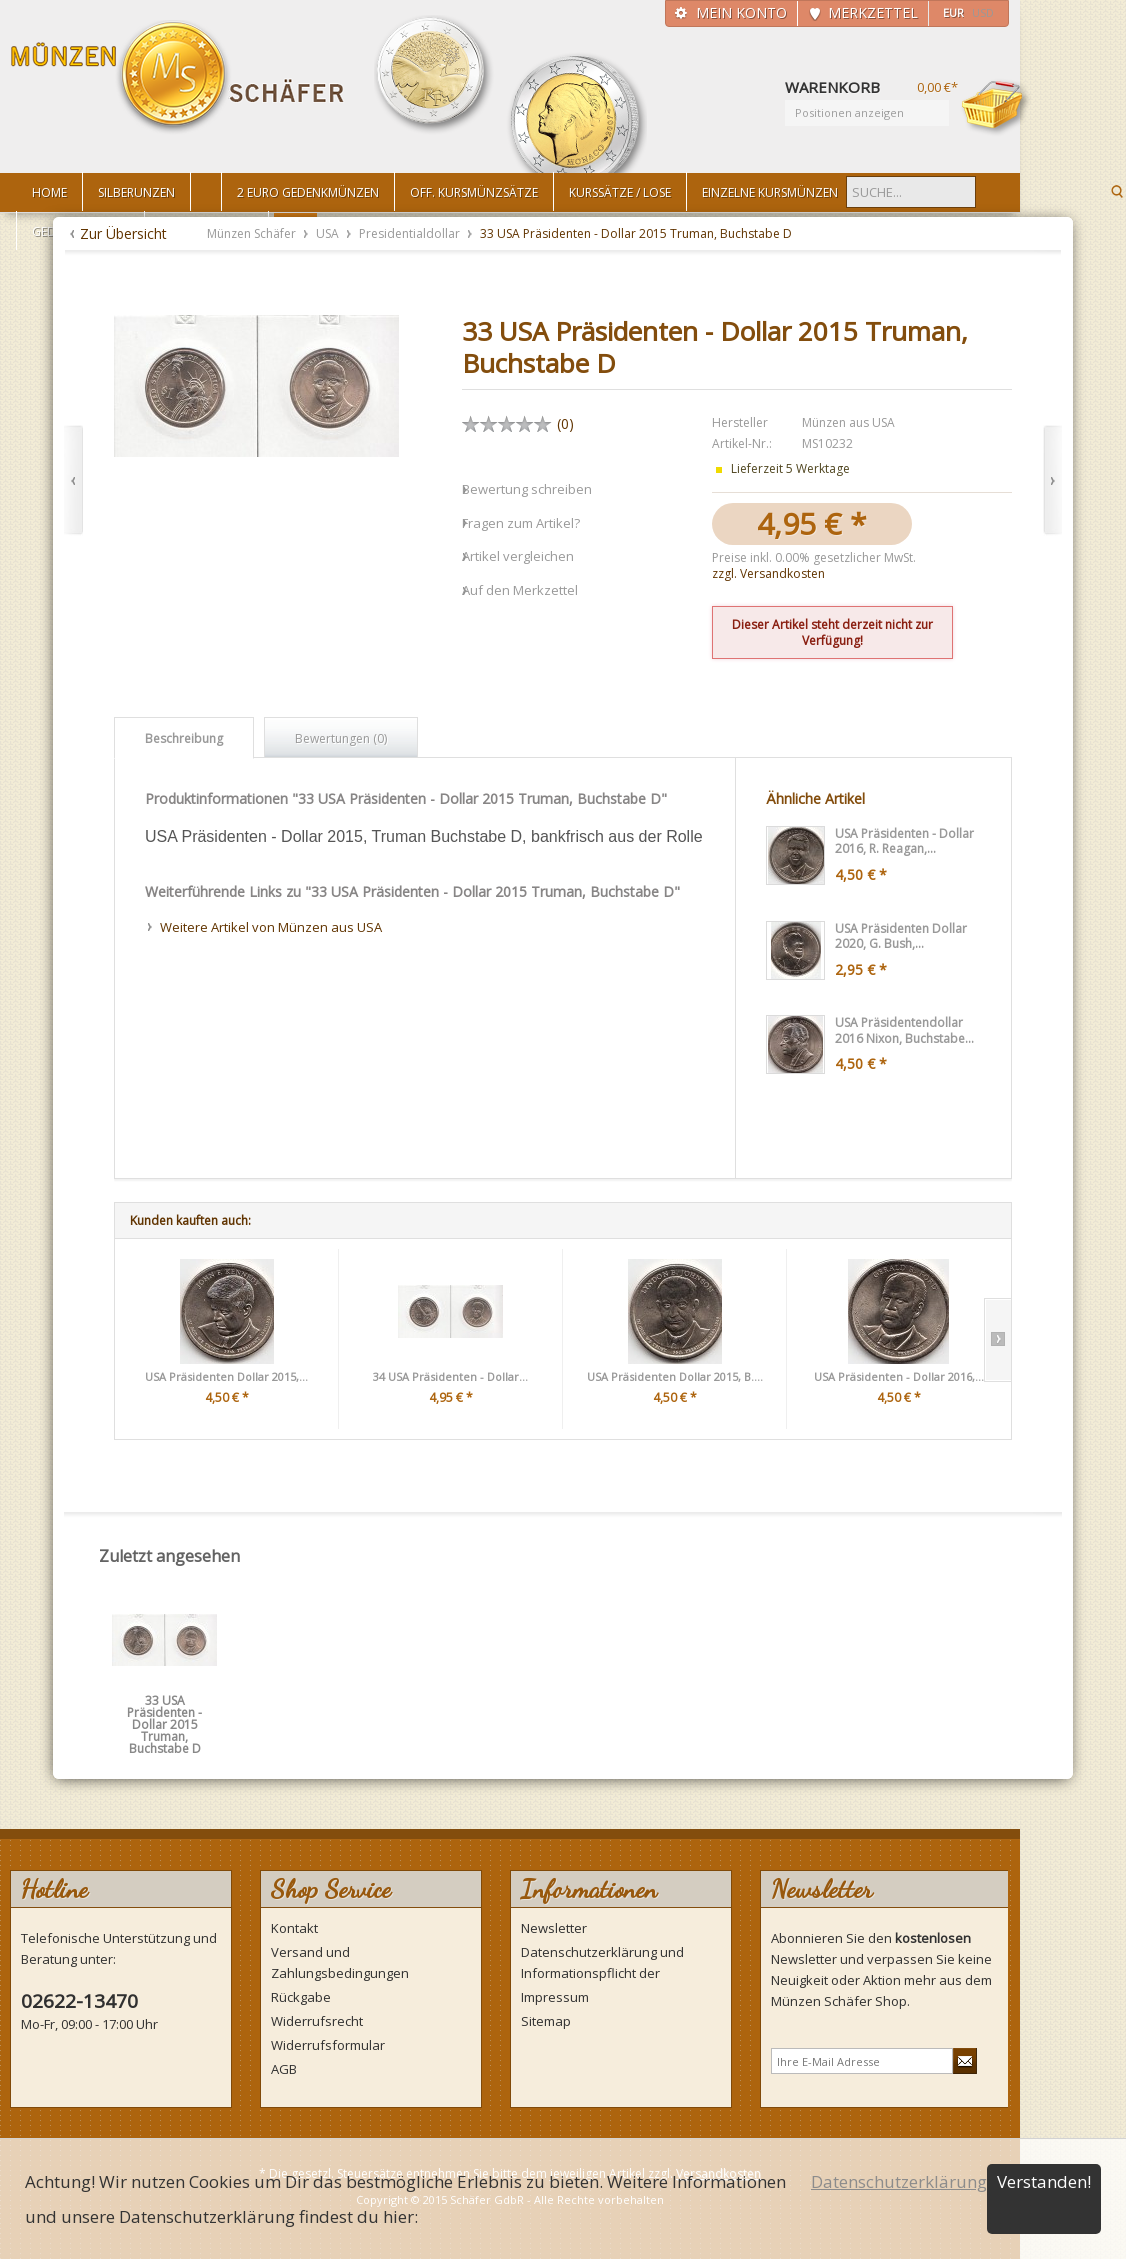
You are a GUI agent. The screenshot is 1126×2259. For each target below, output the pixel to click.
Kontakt (294, 1928)
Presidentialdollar (411, 233)
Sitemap (546, 2021)
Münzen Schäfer (178, 77)
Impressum (555, 1997)
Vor (1052, 480)
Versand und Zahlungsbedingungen (340, 1962)
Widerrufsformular (328, 2045)
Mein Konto (741, 12)
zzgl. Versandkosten (768, 573)
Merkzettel (873, 12)
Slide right (997, 1340)
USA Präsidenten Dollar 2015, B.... (675, 1376)
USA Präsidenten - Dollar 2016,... (899, 1376)
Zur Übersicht (123, 233)
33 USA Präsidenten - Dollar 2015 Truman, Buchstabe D (164, 1707)
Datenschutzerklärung (899, 2181)
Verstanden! (1044, 2181)
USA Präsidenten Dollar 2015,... (226, 1376)
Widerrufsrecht (317, 2021)
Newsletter (554, 1928)
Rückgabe (301, 1997)
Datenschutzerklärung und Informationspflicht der (602, 1962)
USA (329, 233)
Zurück (73, 480)
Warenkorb (996, 107)
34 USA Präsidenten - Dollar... (450, 1376)
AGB (284, 2069)
